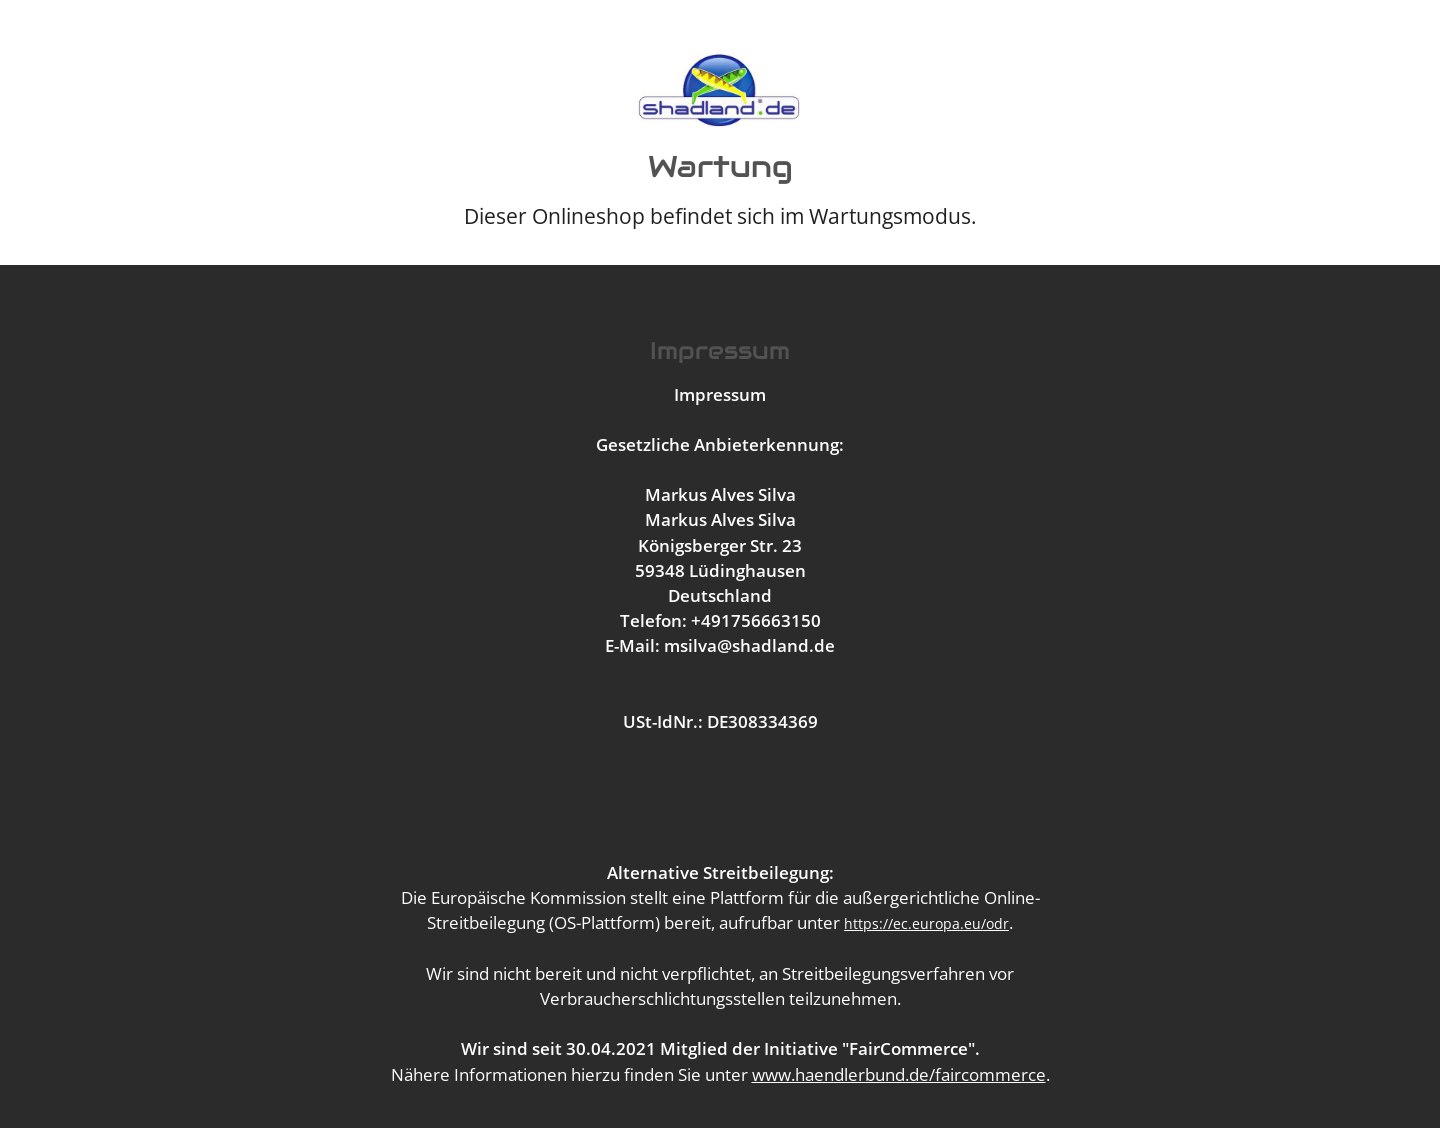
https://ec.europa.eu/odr (926, 923)
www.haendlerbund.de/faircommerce (899, 1074)
